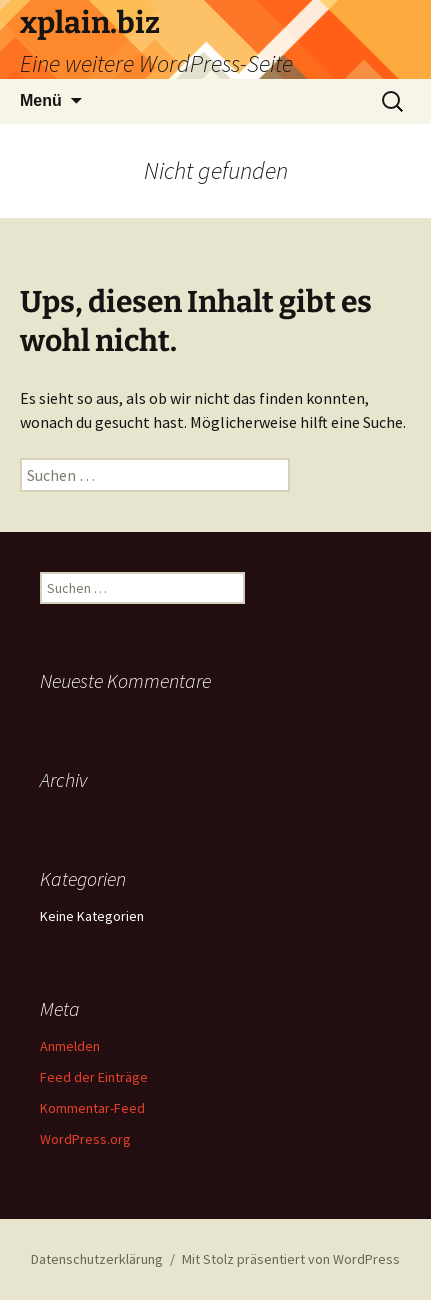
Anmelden (70, 1046)
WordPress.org (85, 1139)
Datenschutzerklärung (97, 1259)
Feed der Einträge (94, 1077)
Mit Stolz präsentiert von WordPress (291, 1259)
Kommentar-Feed (92, 1108)
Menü (41, 100)
